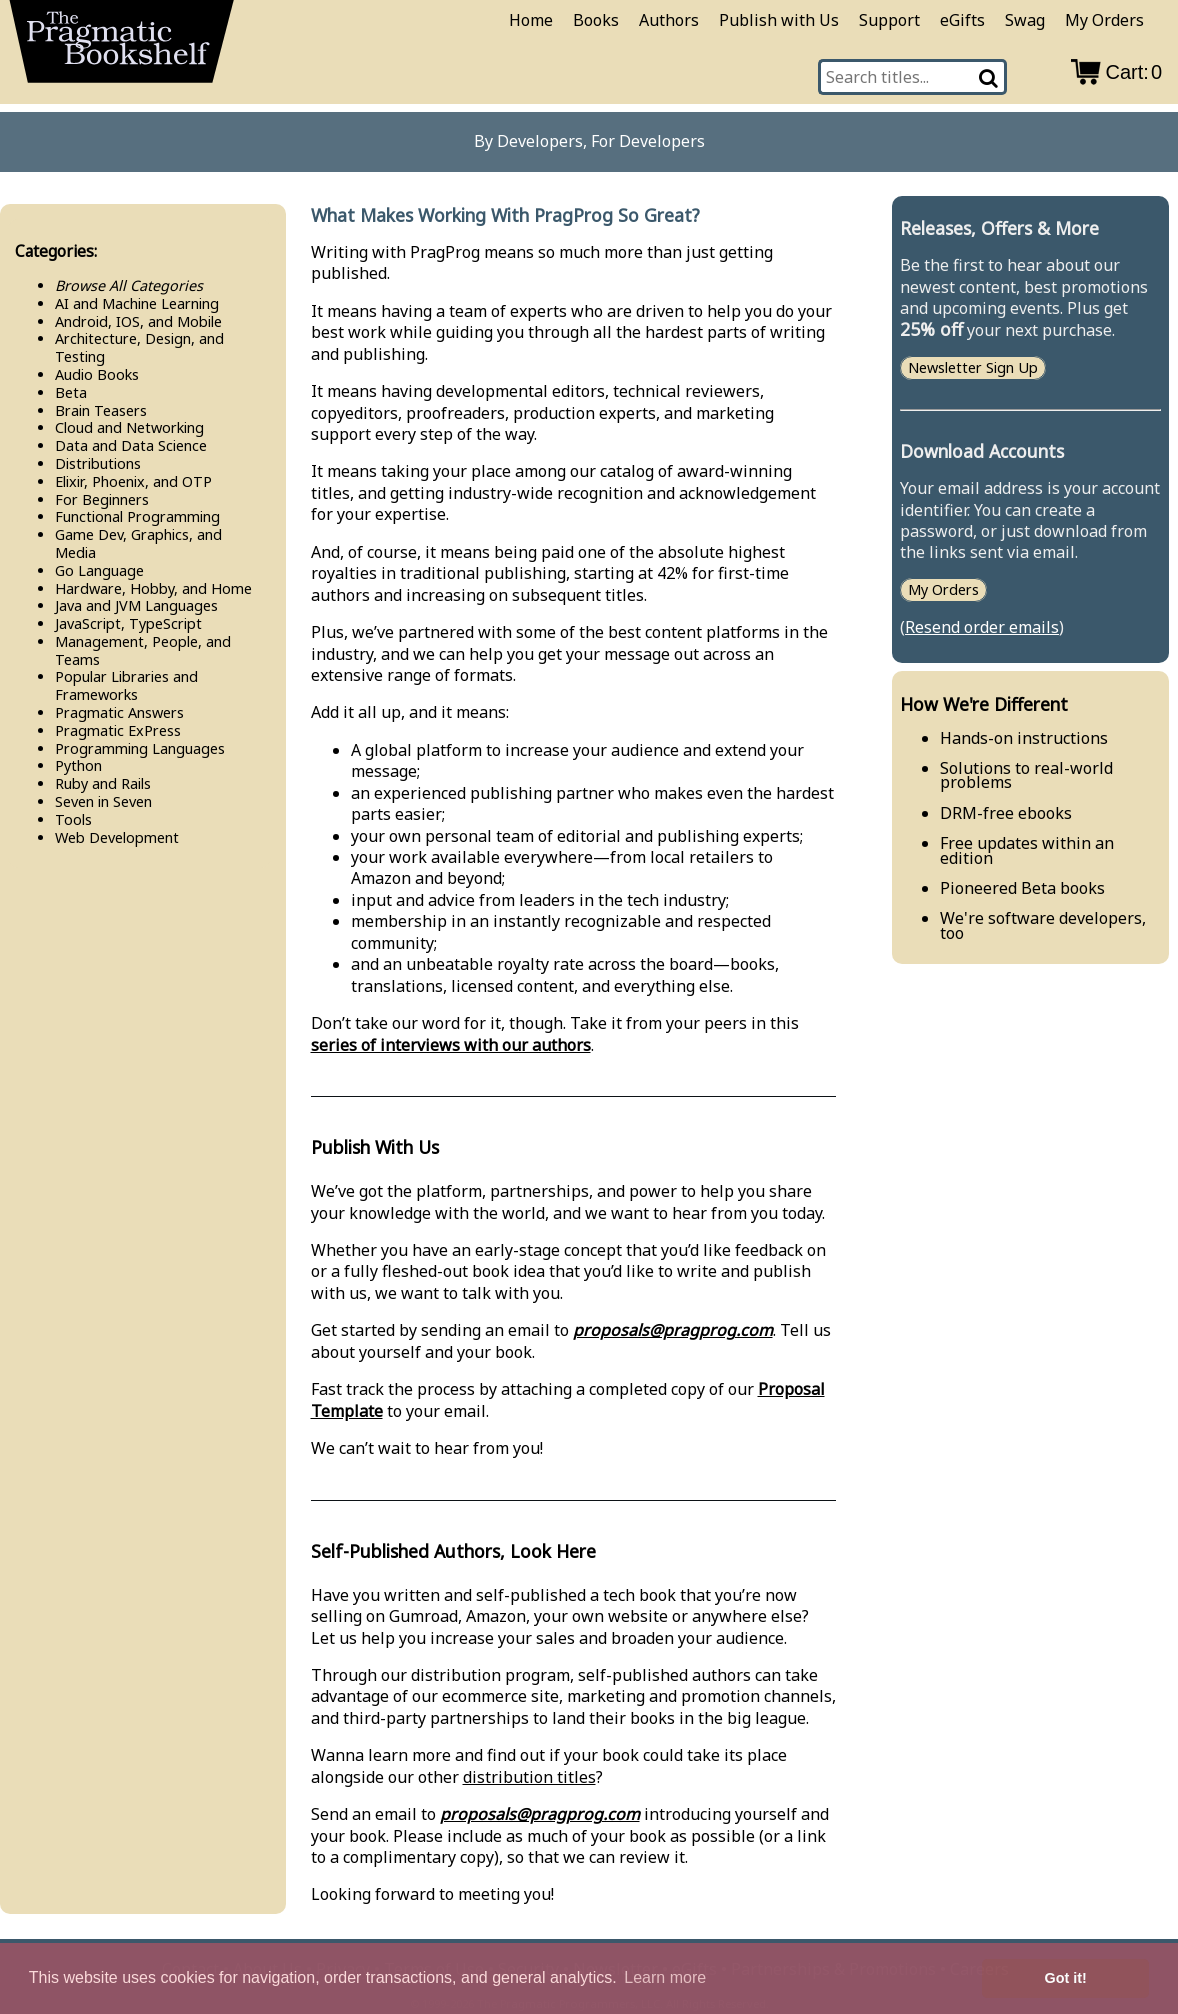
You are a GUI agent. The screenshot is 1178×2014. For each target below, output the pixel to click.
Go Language (99, 570)
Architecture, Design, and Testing (139, 347)
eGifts (962, 20)
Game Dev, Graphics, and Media (138, 543)
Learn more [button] (665, 1977)
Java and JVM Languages (136, 605)
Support (889, 20)
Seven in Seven (103, 801)
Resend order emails (982, 627)
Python (78, 765)
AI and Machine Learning (137, 303)
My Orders (1104, 20)
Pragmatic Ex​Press (118, 730)
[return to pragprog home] (122, 47)
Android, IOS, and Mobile (138, 321)
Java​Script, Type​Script (128, 623)
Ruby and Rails (103, 783)
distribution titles (529, 1777)
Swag (1025, 20)
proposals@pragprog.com (673, 1330)
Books (596, 20)
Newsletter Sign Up (973, 368)
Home (531, 20)
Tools (73, 819)
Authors (669, 20)
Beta (71, 392)
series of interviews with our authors (451, 1045)
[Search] (990, 77)
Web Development (117, 837)
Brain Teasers (101, 410)
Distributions (98, 463)
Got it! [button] (1066, 1978)
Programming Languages (140, 748)
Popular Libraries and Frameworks (126, 685)
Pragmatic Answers (119, 712)
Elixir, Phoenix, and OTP (133, 481)
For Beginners (102, 499)
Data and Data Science (131, 445)
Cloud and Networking (129, 427)
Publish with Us (779, 20)
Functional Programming (137, 516)
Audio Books (97, 374)
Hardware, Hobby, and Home (153, 588)
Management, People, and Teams (143, 650)
